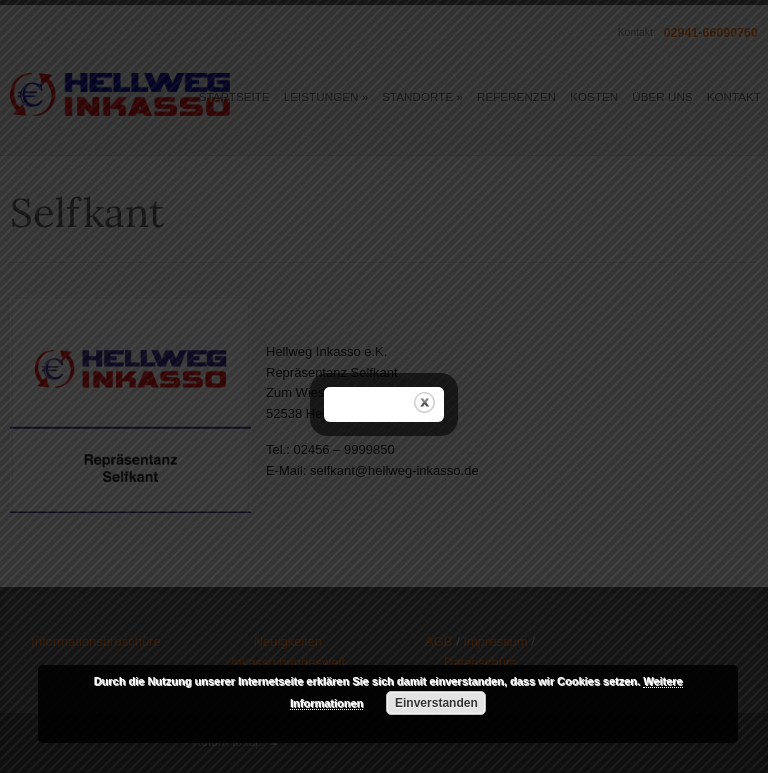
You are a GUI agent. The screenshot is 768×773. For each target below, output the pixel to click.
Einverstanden (436, 703)
